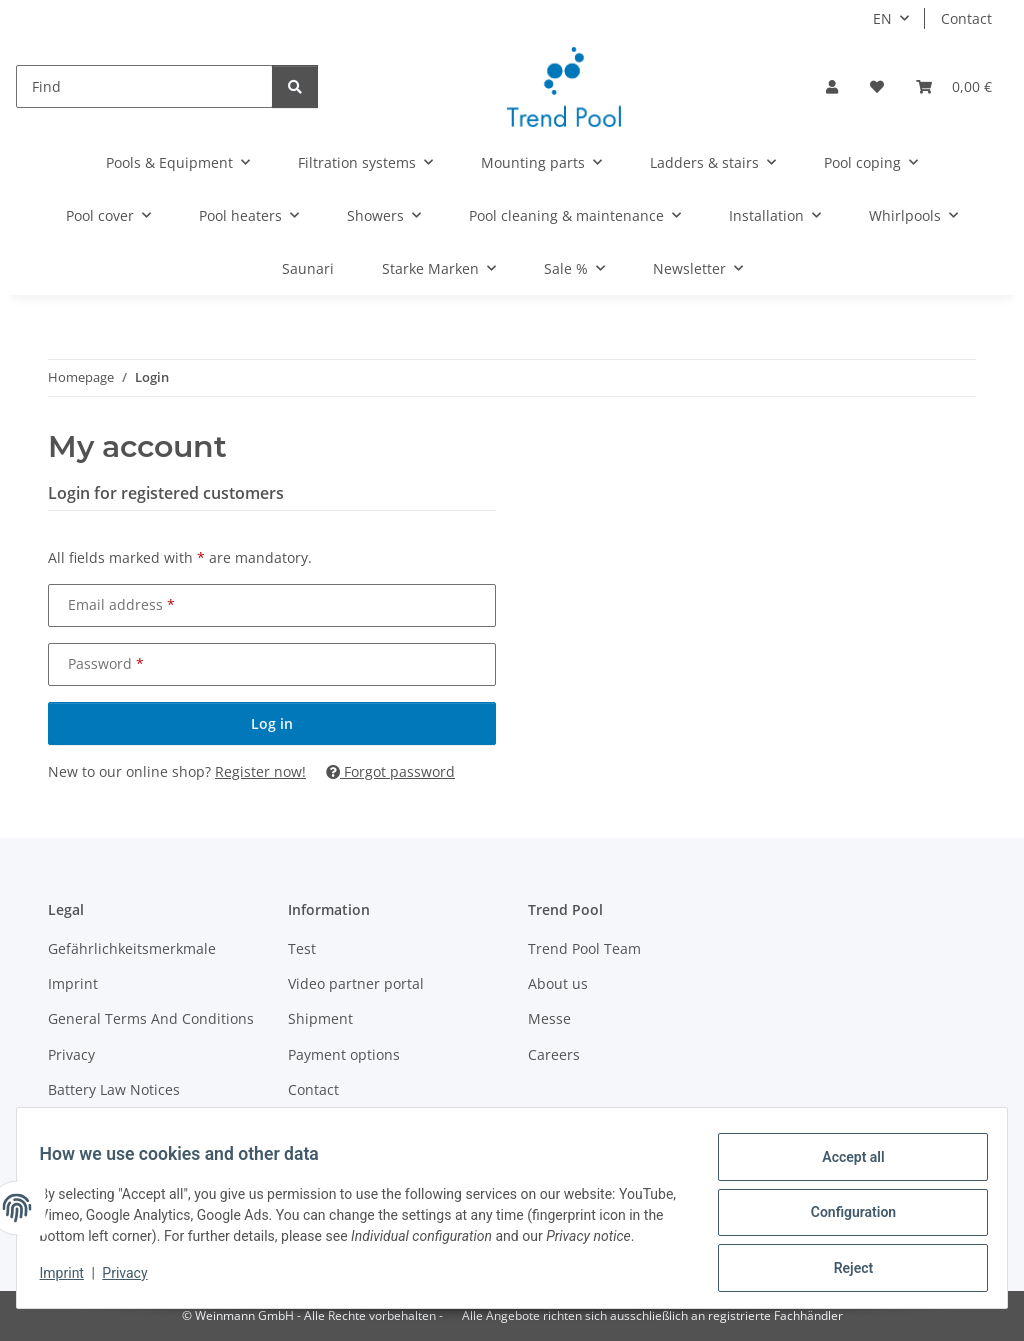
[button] (832, 86)
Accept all (844, 1158)
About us (558, 983)
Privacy (134, 1281)
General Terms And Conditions (151, 1018)
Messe (549, 1018)
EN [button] (882, 18)
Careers (554, 1054)
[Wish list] (877, 86)
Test (302, 948)
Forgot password (390, 771)
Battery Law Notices (114, 1089)
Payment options (344, 1054)
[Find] (144, 86)
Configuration (843, 1210)
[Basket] (954, 86)
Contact (966, 18)
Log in (272, 723)
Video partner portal (356, 983)
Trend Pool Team (584, 948)
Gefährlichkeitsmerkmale (132, 948)
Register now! (260, 771)
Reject (844, 1262)
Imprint (71, 1281)
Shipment (320, 1018)
